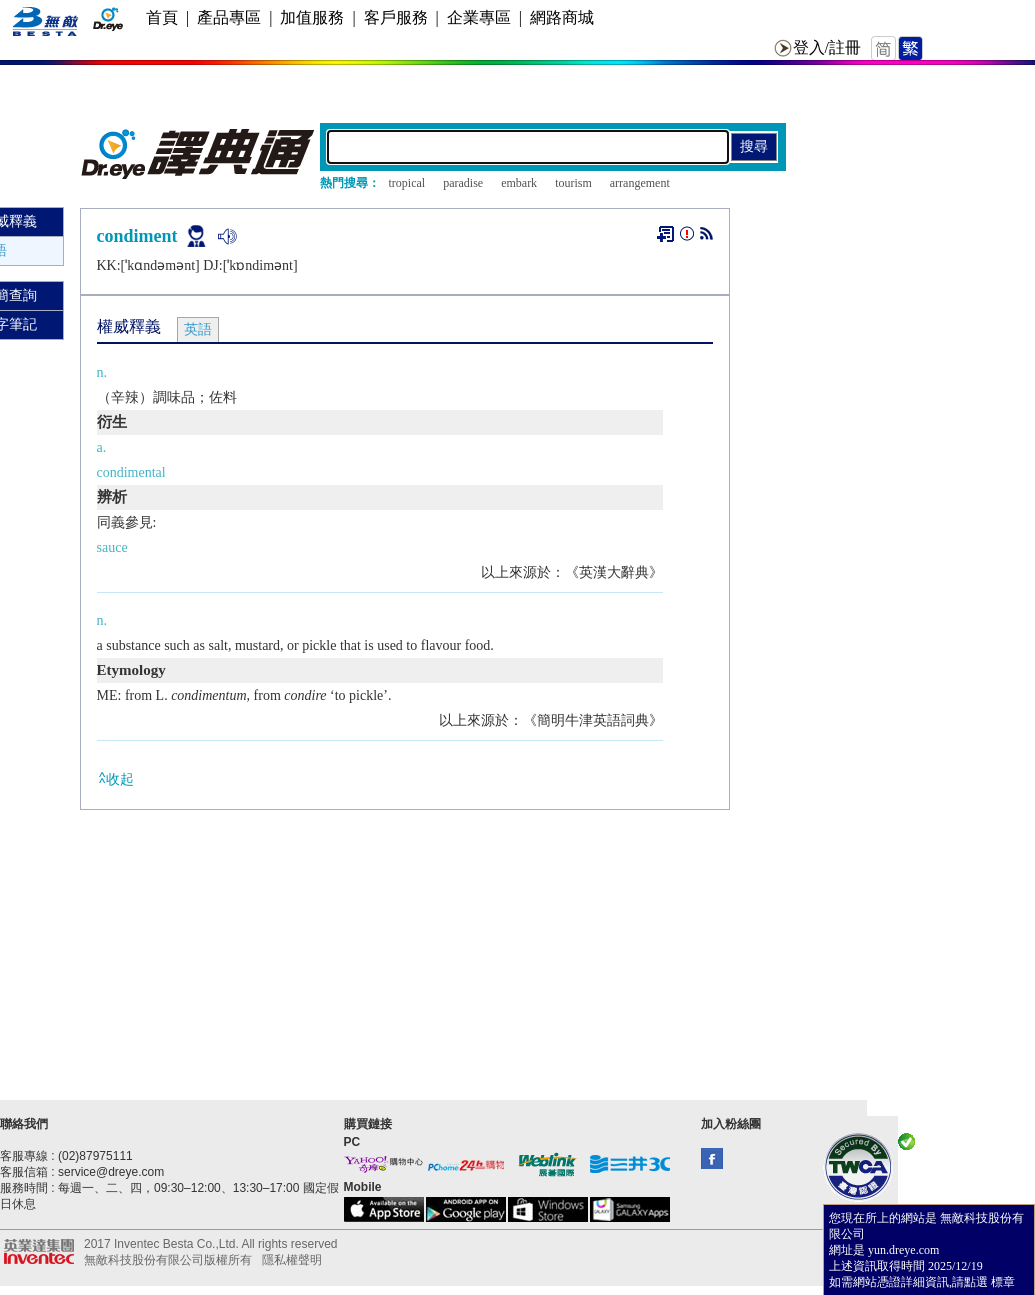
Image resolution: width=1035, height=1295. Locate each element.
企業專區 (479, 17)
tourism (573, 183)
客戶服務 (396, 17)
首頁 (162, 17)
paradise (463, 183)
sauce (112, 547)
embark (519, 183)
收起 (115, 778)
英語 (198, 329)
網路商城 (562, 17)
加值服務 (312, 17)
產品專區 (229, 17)
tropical (407, 183)
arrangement (640, 183)
